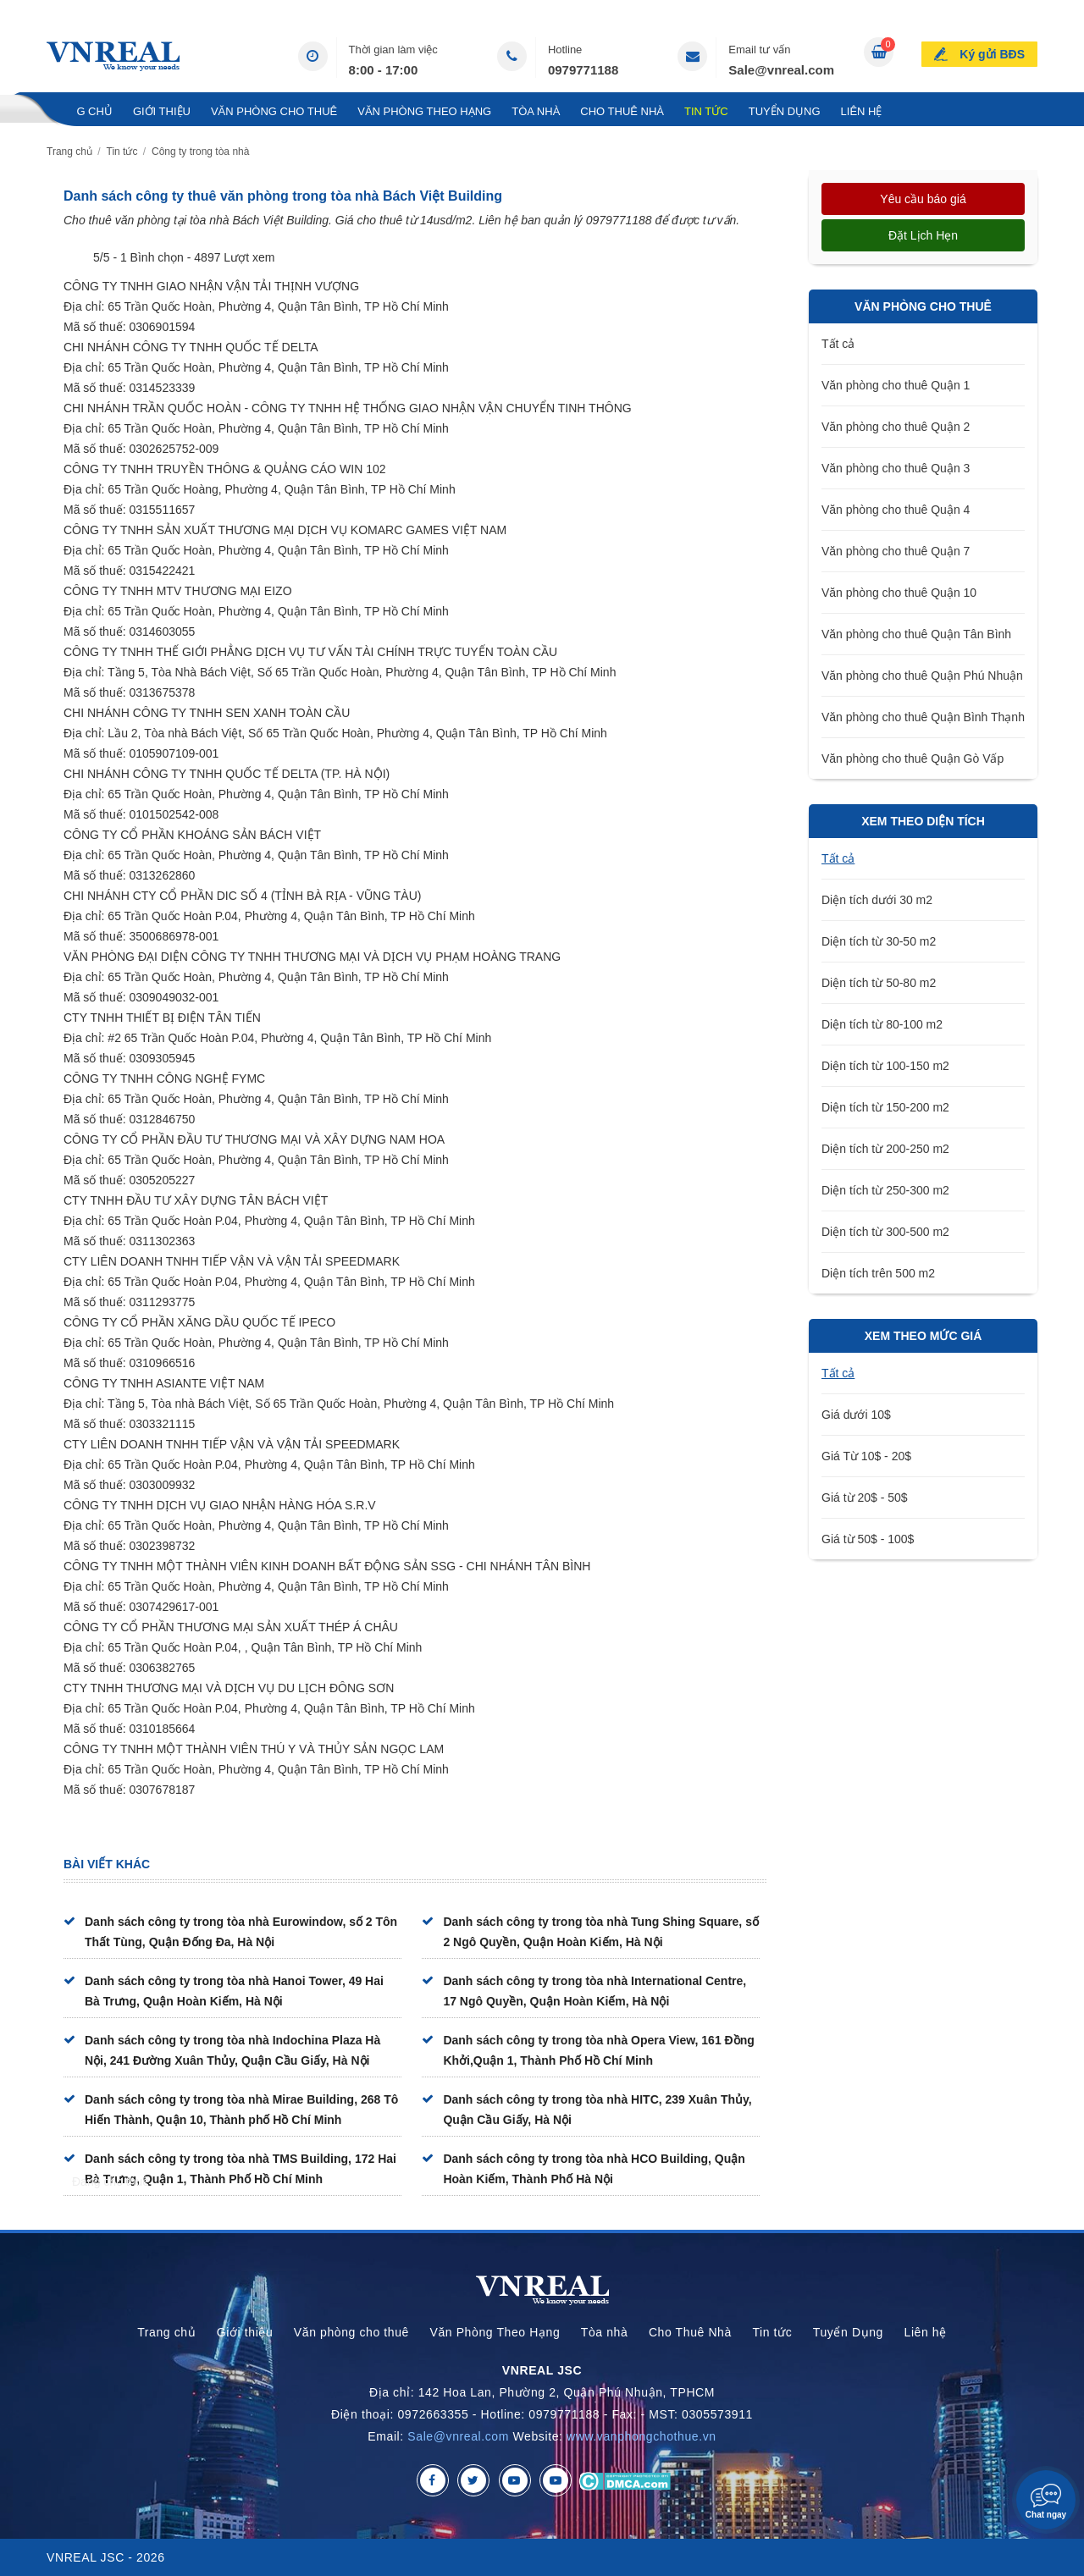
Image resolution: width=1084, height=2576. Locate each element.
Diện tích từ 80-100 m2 (882, 1024)
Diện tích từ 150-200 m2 (885, 1107)
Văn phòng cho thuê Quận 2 (895, 426)
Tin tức (706, 111)
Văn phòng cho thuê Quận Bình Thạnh (923, 717)
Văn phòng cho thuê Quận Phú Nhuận (922, 675)
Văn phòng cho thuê (274, 111)
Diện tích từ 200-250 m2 (885, 1149)
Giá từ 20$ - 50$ (864, 1497)
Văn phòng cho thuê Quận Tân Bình (916, 634)
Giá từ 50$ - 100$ (867, 1539)
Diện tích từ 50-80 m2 (878, 983)
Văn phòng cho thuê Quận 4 (895, 509)
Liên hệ (861, 111)
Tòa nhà (536, 111)
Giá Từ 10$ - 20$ (866, 1456)
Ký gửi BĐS (992, 54)
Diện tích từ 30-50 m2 (878, 941)
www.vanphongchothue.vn (641, 2436)
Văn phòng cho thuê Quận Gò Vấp (912, 758)
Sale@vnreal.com (781, 70)
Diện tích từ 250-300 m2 (885, 1190)
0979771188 (583, 70)
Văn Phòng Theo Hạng (424, 111)
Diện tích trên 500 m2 (878, 1273)
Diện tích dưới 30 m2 (876, 900)
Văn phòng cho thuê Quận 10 (898, 592)
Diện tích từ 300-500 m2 (885, 1231)
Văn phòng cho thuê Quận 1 (895, 385)
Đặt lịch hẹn (923, 235)
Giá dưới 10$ (856, 1414)
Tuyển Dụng (785, 111)
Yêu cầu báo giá (922, 199)
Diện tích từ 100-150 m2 (885, 1066)
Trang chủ (80, 111)
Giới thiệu (162, 111)
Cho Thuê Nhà (622, 111)
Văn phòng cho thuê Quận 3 (895, 468)
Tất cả (837, 343)
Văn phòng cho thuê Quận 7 (895, 551)
